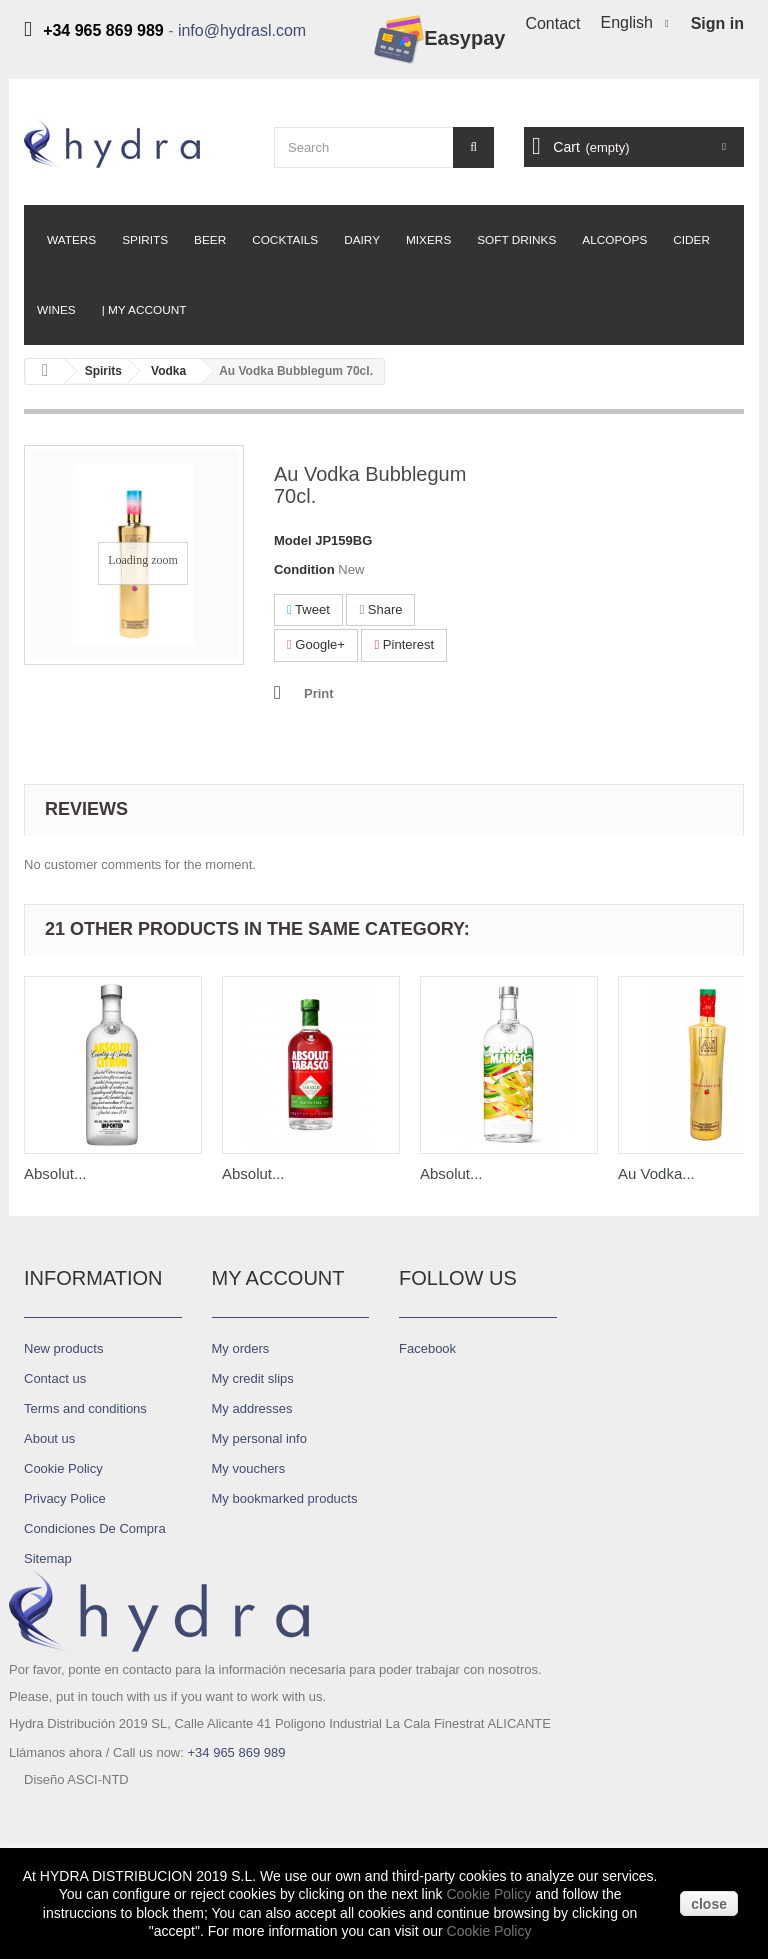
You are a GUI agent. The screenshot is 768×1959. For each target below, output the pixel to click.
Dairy (362, 240)
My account (278, 1278)
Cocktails (285, 240)
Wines (56, 310)
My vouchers (249, 1468)
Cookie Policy (63, 1468)
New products (63, 1348)
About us (49, 1438)
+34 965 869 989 (236, 1752)
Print (319, 693)
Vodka (168, 371)
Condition (304, 569)
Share (380, 609)
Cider (691, 240)
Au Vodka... (656, 1173)
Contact (552, 23)
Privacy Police (65, 1498)
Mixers (428, 240)
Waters (71, 240)
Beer (210, 240)
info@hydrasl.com (242, 30)
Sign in (717, 23)
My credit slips (253, 1378)
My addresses (252, 1408)
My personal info (259, 1438)
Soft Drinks (516, 240)
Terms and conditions (85, 1408)
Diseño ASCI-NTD (76, 1819)
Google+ (316, 644)
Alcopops (614, 240)
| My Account (144, 310)
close (709, 1904)
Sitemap (48, 1558)
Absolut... (55, 1173)
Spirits (145, 240)
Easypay (439, 39)
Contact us (55, 1378)
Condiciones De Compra (95, 1528)
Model (293, 540)
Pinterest (404, 644)
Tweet (308, 609)
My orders (241, 1348)
